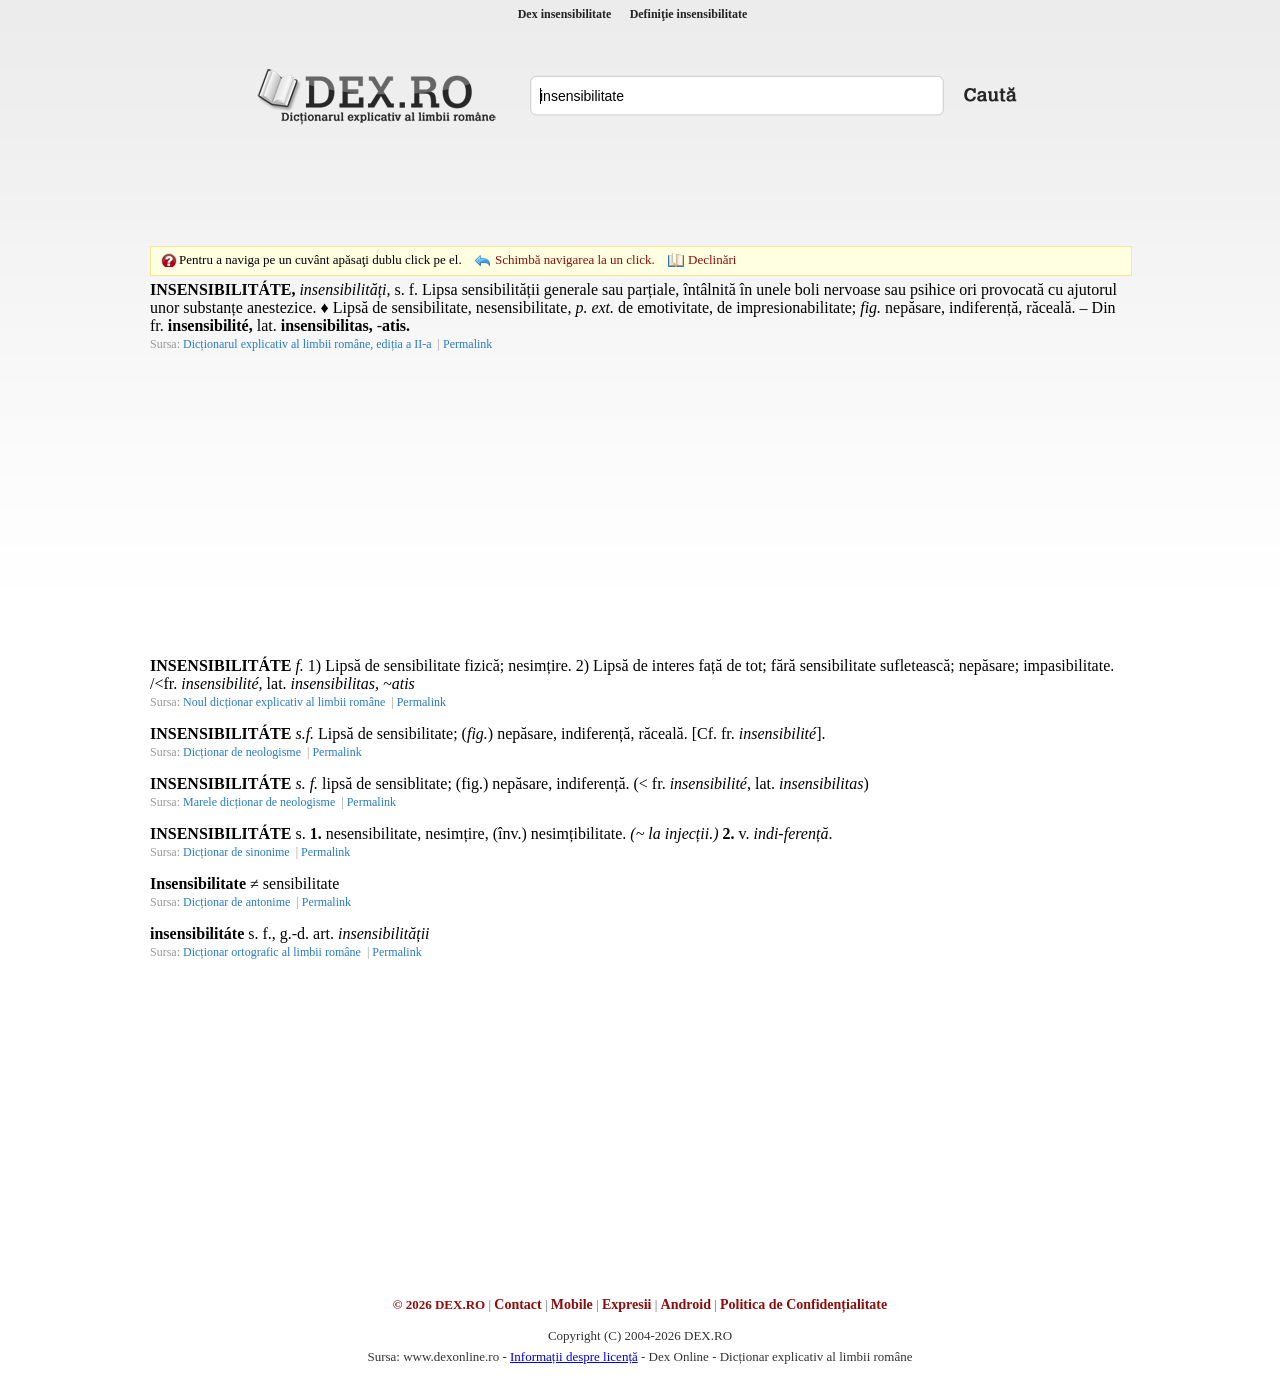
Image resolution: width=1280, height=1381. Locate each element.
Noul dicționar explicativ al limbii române (284, 702)
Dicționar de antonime (236, 902)
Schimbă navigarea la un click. (575, 259)
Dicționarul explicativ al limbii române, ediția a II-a (307, 344)
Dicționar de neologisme (242, 752)
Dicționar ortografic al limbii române (272, 952)
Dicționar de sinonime (236, 852)
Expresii (627, 1304)
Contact (517, 1304)
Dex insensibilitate (565, 14)
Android (686, 1304)
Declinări (712, 259)
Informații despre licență (574, 1356)
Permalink (467, 344)
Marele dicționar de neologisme (259, 802)
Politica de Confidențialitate (803, 1304)
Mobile (572, 1304)
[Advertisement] (640, 185)
